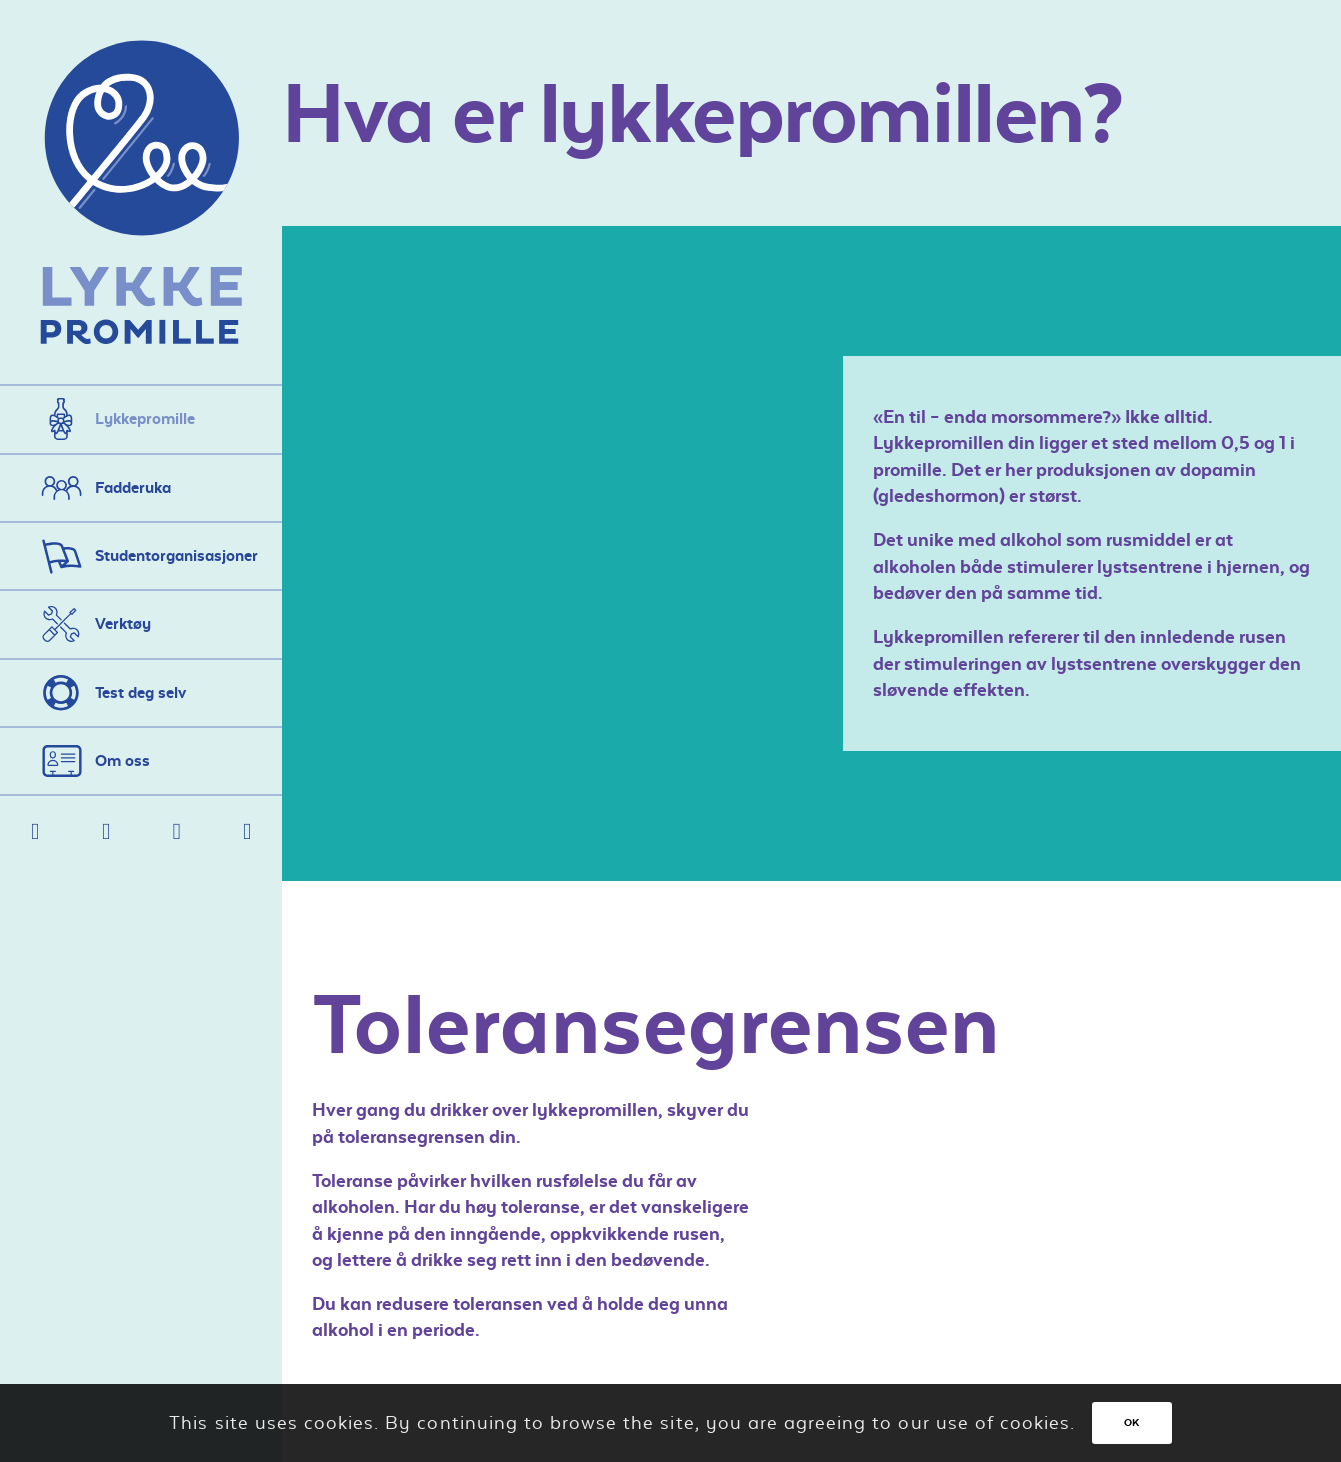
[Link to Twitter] (176, 832)
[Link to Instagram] (247, 832)
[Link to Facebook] (35, 832)
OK (1132, 1422)
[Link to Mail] (106, 832)
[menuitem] (141, 419)
